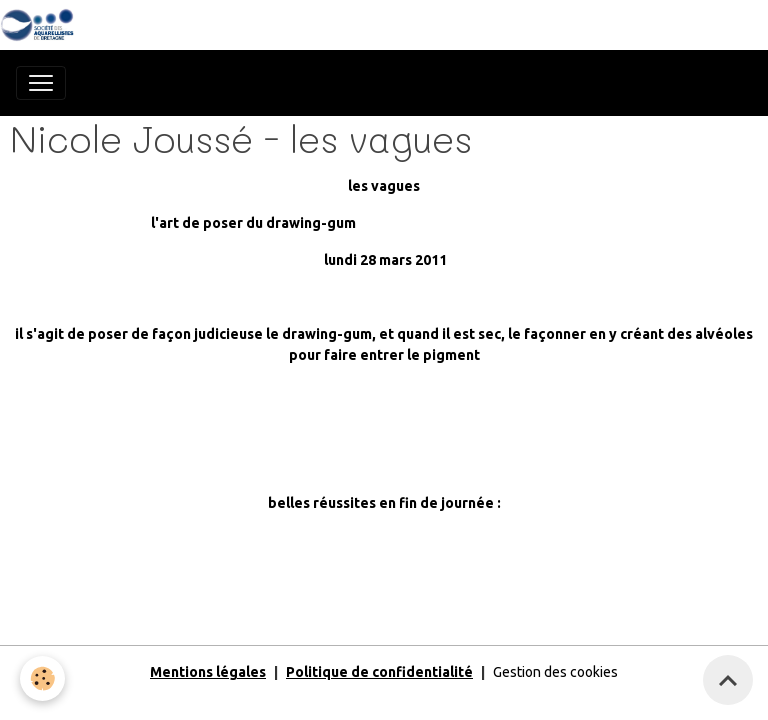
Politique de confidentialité (379, 672)
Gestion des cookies (555, 672)
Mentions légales (208, 672)
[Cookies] (42, 678)
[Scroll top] (728, 680)
